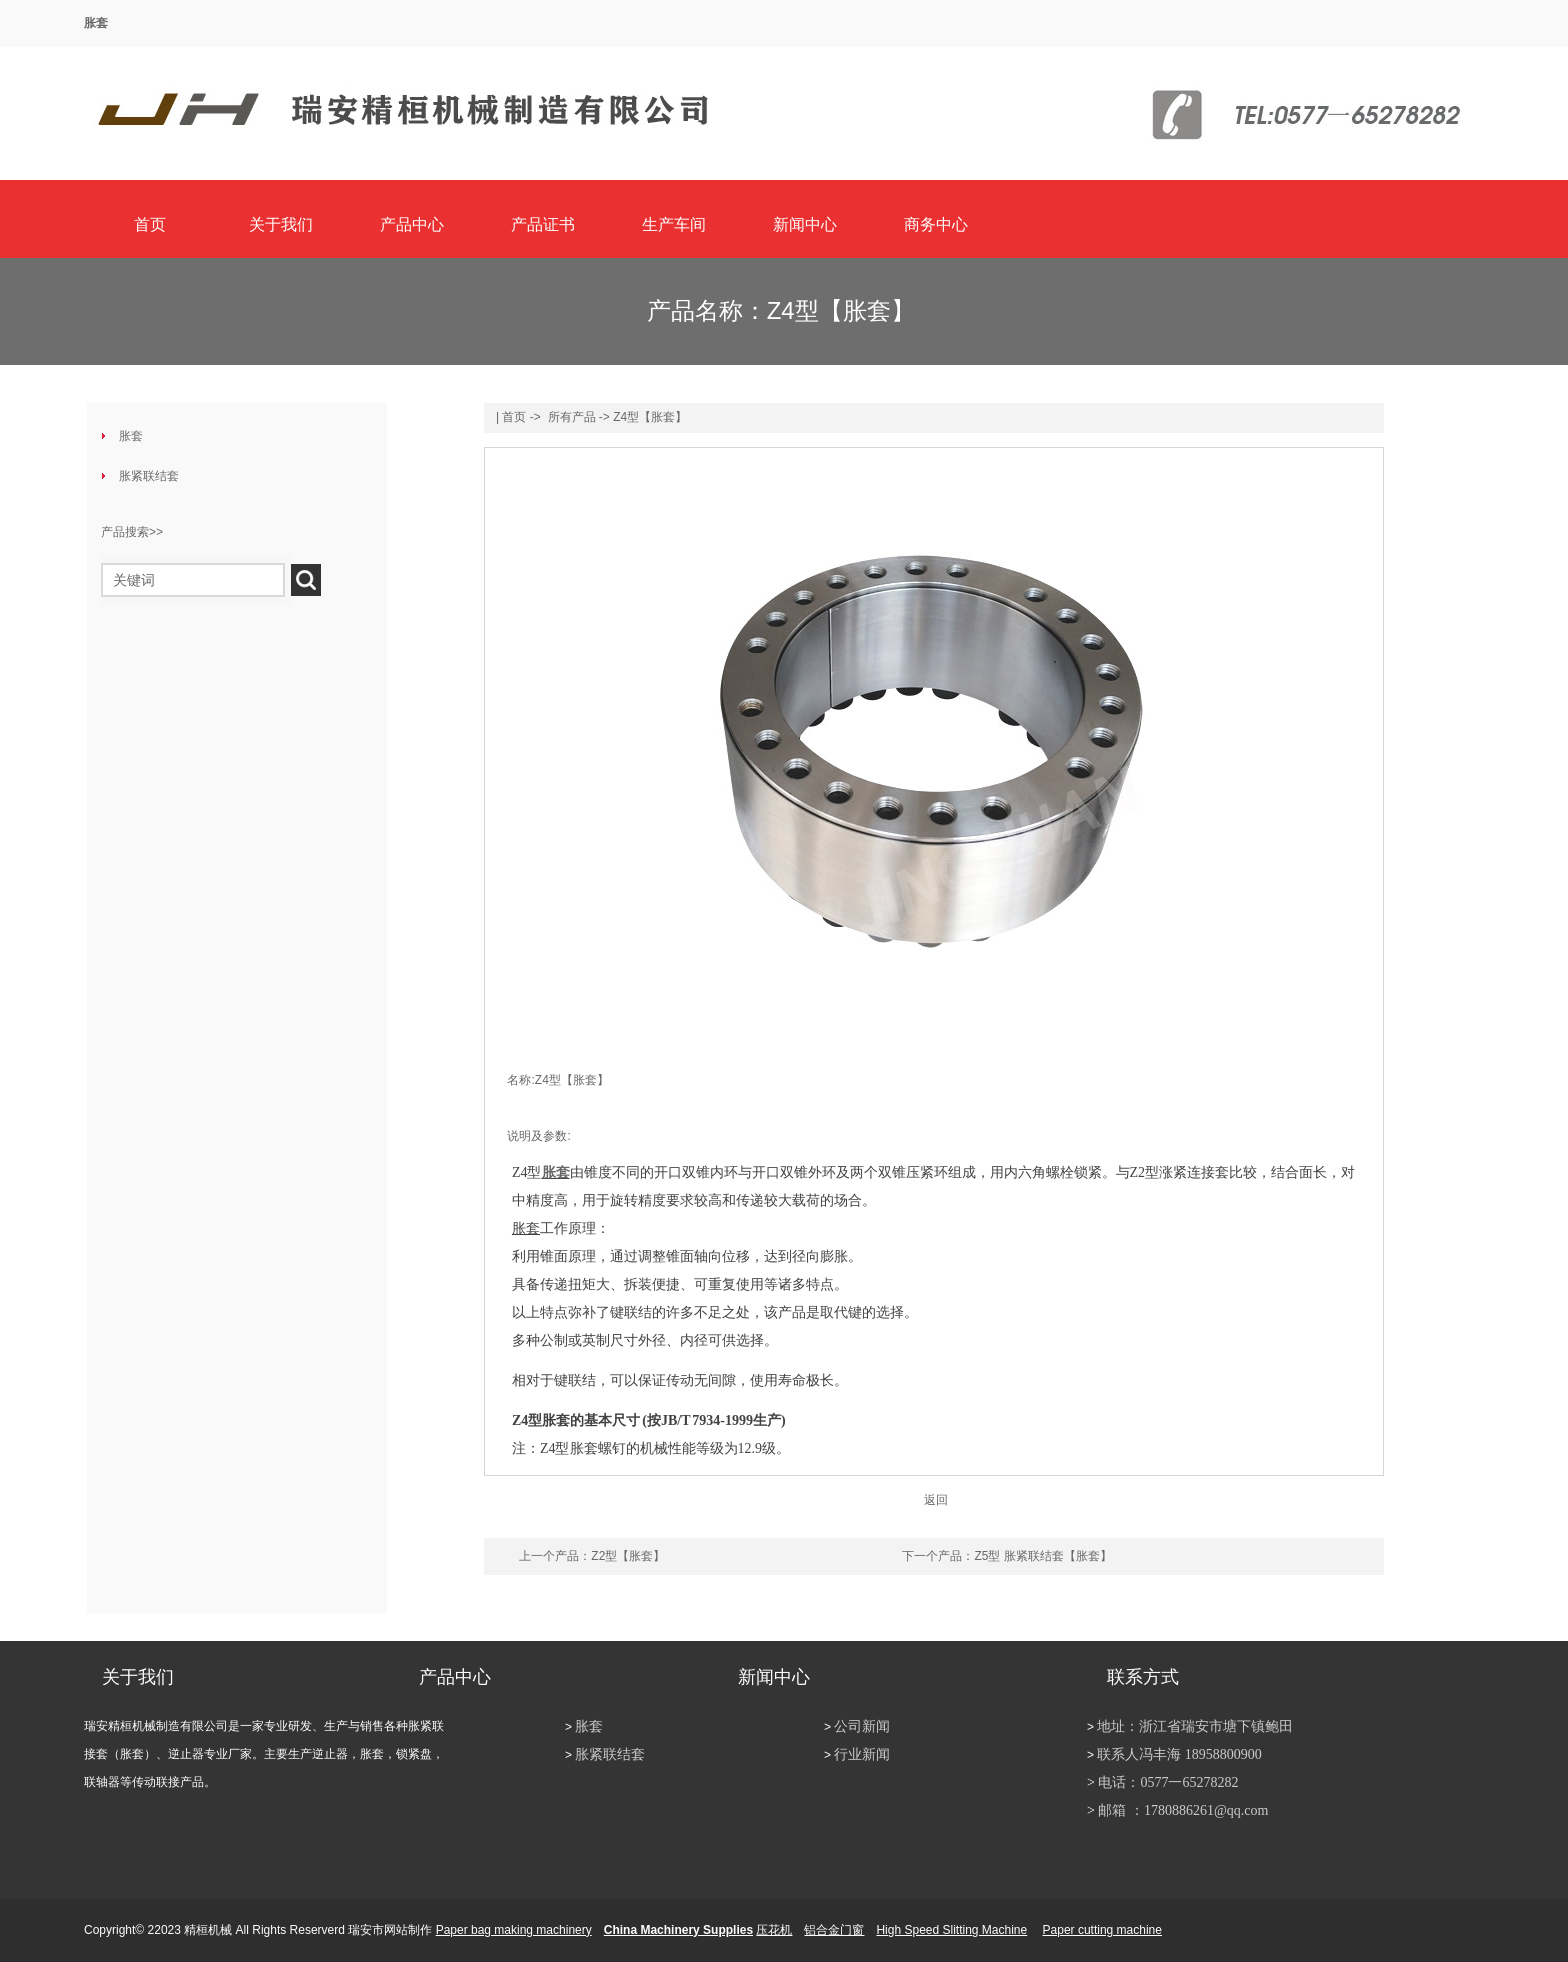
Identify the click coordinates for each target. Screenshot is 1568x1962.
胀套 (96, 23)
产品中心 (412, 224)
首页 (150, 224)
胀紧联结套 (149, 476)
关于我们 (281, 224)
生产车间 (674, 224)
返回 (936, 1500)
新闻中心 (805, 224)
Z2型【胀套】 (628, 1556)
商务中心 (936, 224)
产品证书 (543, 224)
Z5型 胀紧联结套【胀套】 (1042, 1556)
